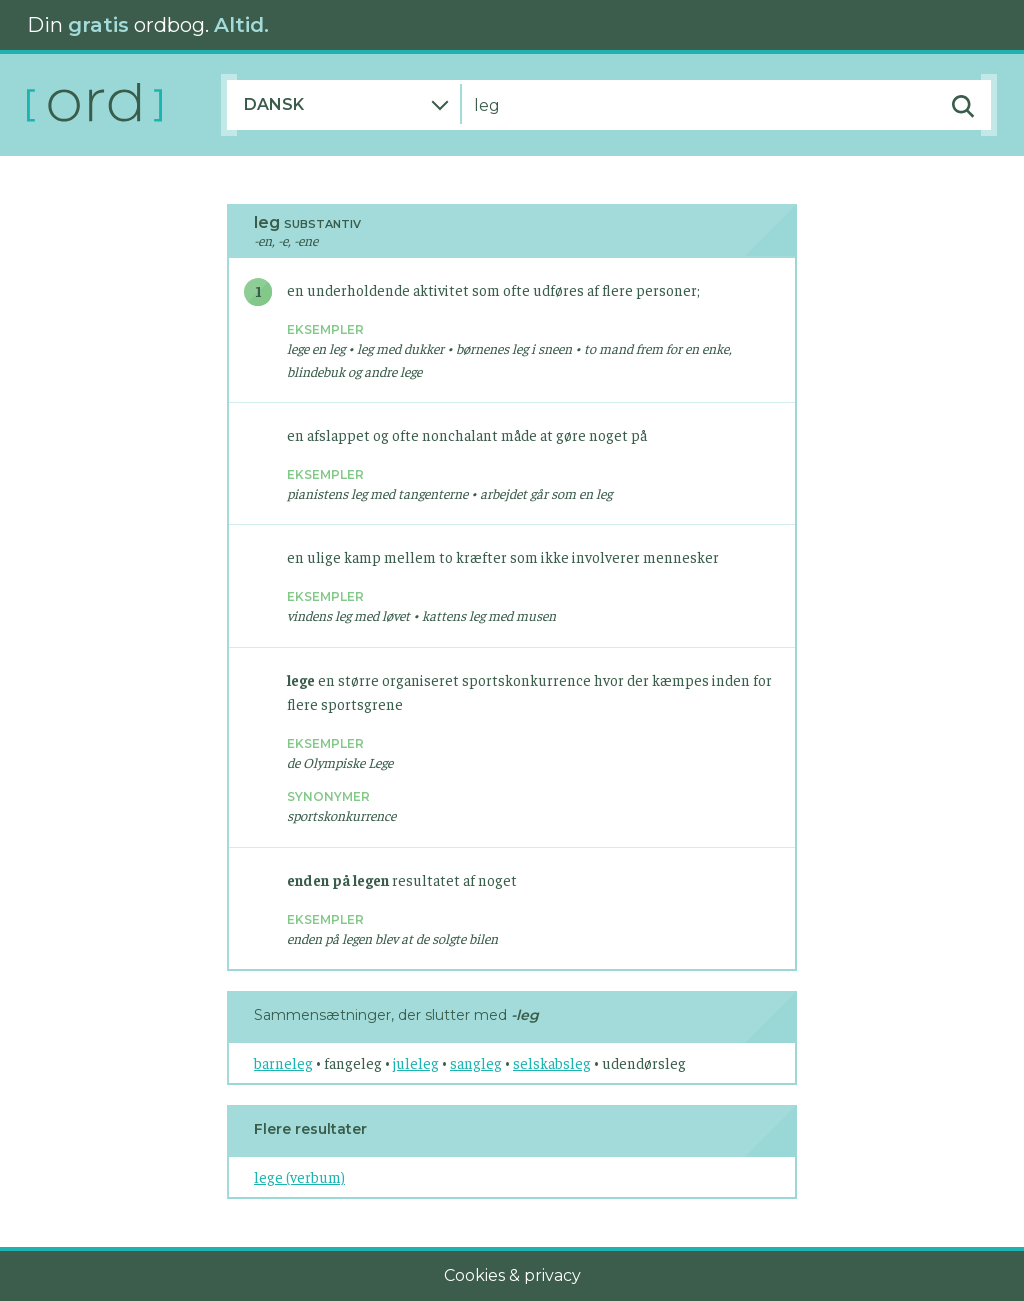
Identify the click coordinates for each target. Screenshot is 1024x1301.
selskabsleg (552, 1062)
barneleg (283, 1062)
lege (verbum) (299, 1176)
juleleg (416, 1062)
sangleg (476, 1062)
